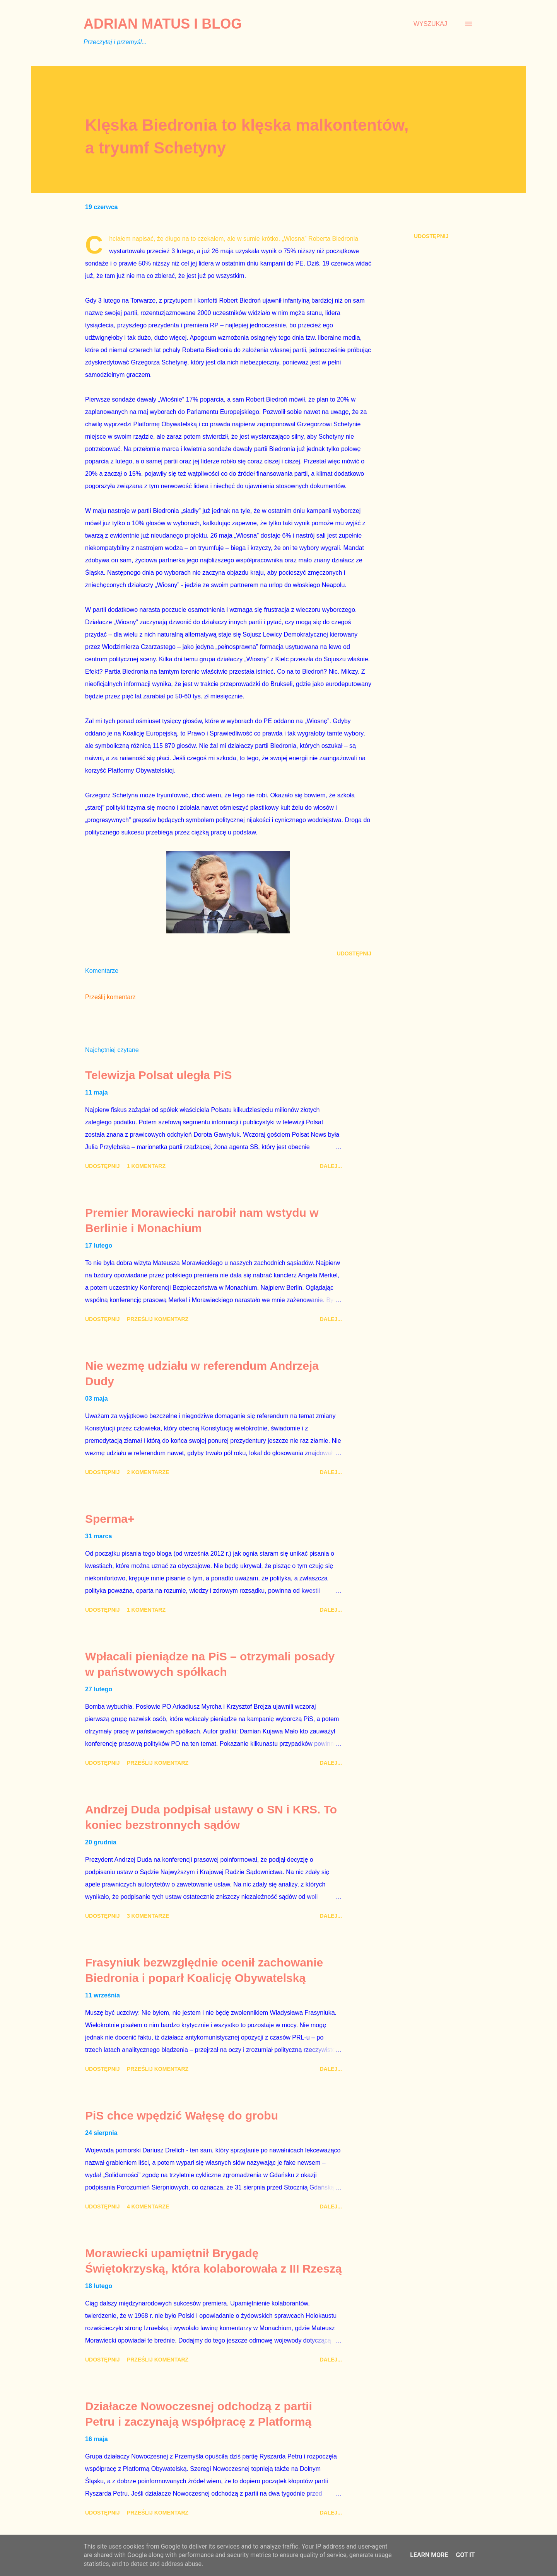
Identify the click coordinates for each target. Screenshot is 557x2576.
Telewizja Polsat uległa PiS (158, 1075)
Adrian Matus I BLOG (163, 24)
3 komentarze (148, 1916)
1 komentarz (146, 1166)
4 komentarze (148, 2206)
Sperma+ (110, 1518)
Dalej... (331, 1166)
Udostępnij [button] (431, 236)
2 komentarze (148, 1472)
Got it (465, 2555)
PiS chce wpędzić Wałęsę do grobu (181, 2115)
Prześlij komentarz (110, 997)
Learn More (429, 2555)
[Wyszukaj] (430, 24)
